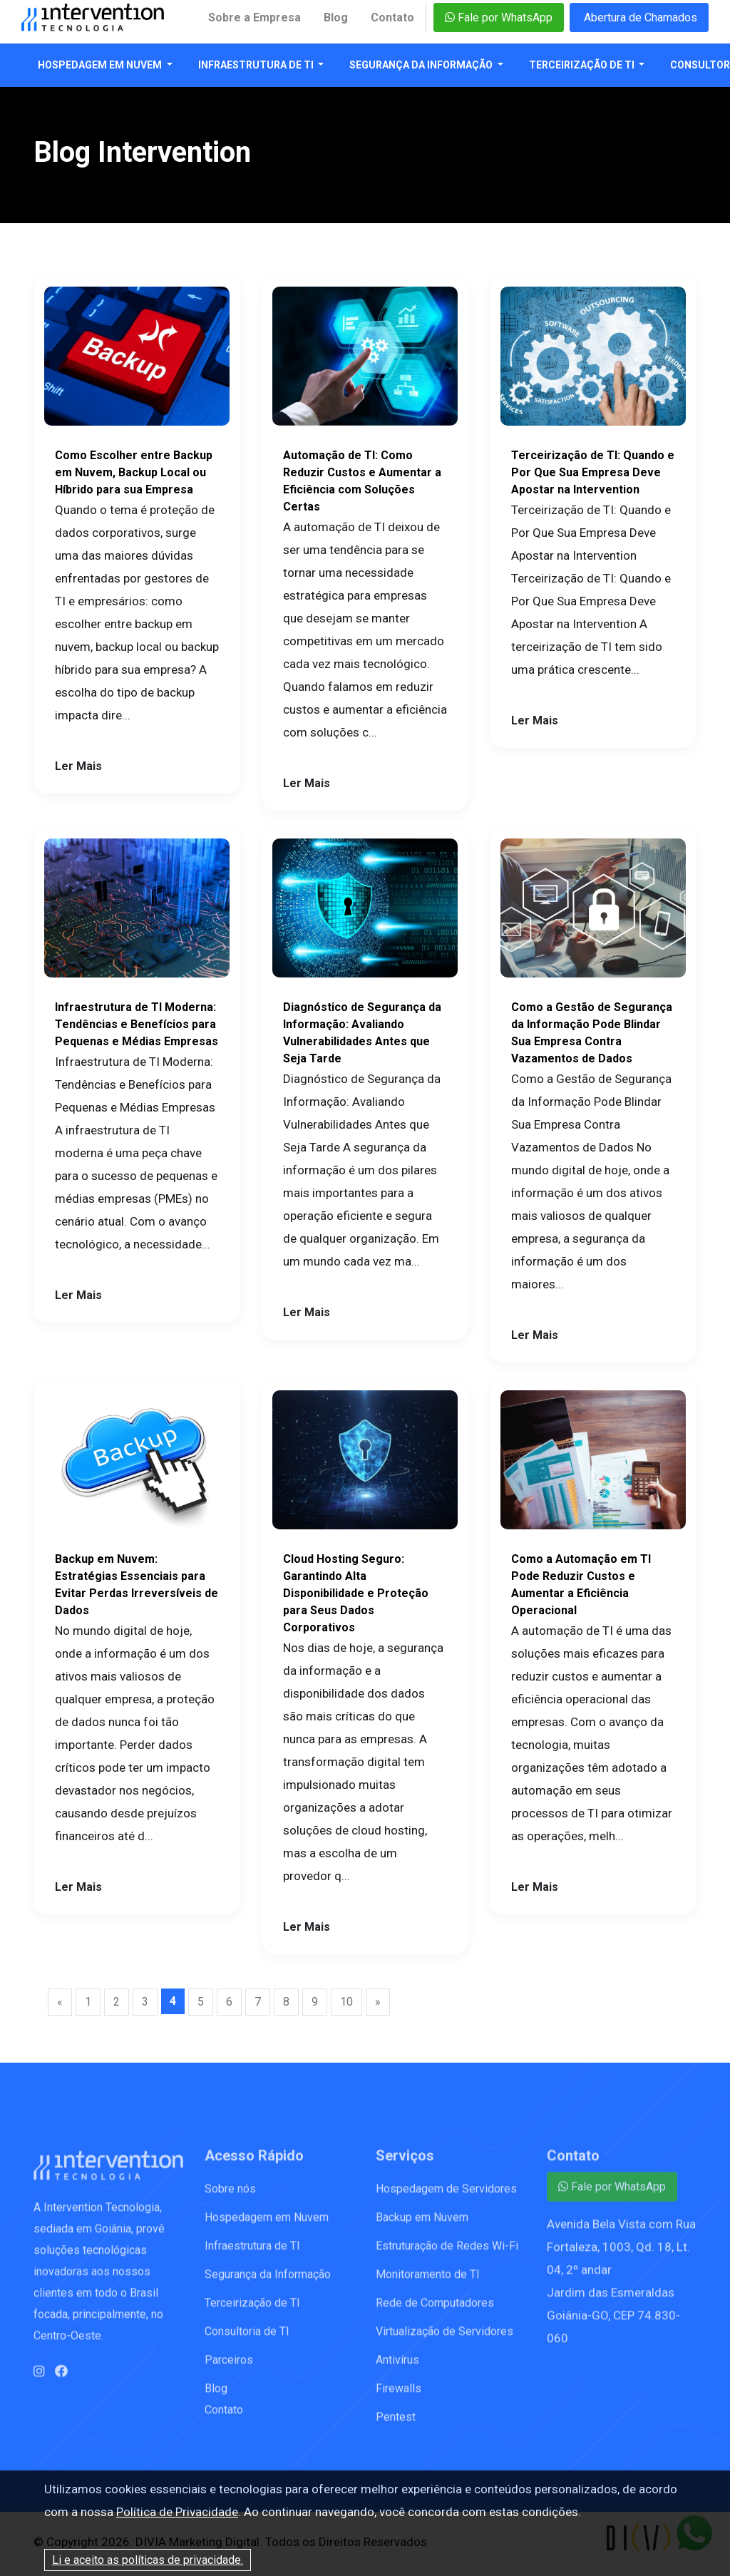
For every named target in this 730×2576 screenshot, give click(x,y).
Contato (392, 17)
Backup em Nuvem (422, 2227)
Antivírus (397, 2370)
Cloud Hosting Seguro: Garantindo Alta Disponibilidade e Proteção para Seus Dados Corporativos (355, 1593)
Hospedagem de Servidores (446, 2199)
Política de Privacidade (177, 2512)
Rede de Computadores (435, 2313)
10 (346, 2001)
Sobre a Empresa (254, 17)
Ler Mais (78, 766)
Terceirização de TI (583, 65)
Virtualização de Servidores (444, 2342)
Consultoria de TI (247, 2342)
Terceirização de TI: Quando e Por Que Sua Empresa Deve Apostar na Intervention (592, 472)
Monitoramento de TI (428, 2285)
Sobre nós (230, 2199)
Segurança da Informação (422, 65)
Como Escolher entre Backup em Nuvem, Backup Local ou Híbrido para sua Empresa (133, 472)
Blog (336, 17)
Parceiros (229, 2370)
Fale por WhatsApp (498, 17)
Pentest (396, 2427)
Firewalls (398, 2399)
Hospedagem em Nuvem (101, 65)
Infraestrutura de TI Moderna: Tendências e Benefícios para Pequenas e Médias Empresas (136, 1024)
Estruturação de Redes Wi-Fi (447, 2256)
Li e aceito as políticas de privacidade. (147, 2560)
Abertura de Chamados (639, 17)
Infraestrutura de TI (257, 65)
